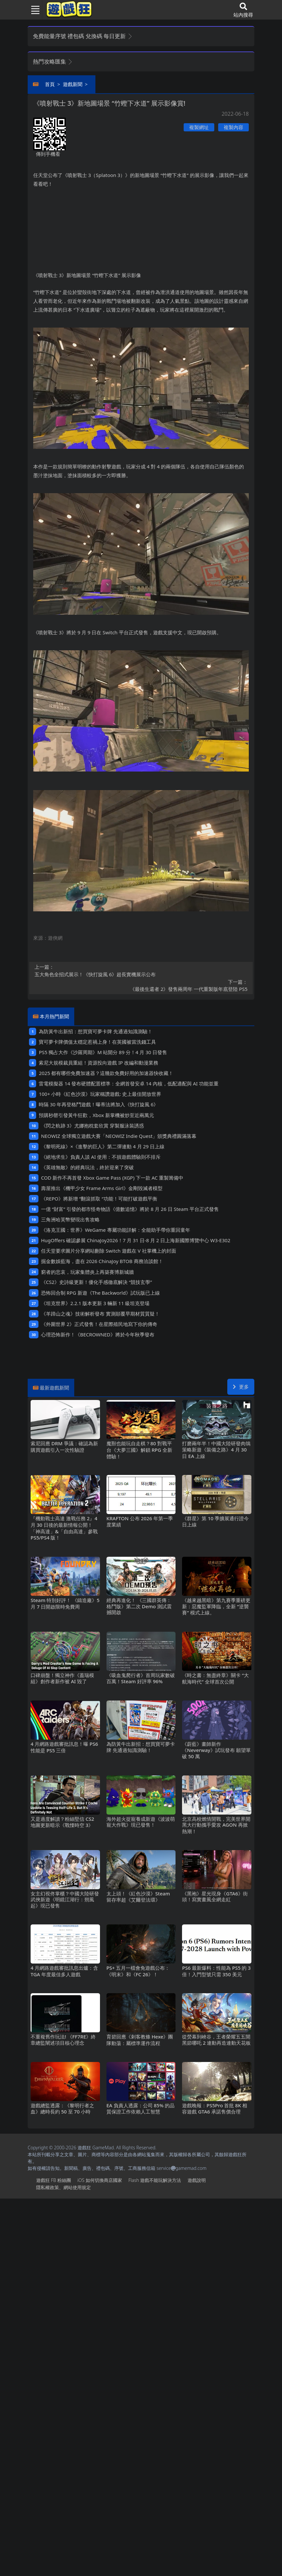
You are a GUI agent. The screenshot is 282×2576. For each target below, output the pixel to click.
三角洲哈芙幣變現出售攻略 (70, 1219)
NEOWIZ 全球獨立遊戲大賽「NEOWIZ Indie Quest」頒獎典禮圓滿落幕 (119, 1136)
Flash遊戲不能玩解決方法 (154, 2180)
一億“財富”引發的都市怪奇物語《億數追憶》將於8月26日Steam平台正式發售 (130, 1209)
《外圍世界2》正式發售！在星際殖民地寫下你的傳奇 (99, 1324)
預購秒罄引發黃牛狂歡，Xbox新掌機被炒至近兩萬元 (96, 1115)
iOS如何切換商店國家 (99, 2180)
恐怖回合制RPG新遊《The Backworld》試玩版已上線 (100, 1292)
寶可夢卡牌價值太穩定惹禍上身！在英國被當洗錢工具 (97, 1041)
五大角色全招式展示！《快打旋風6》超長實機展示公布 (141, 970)
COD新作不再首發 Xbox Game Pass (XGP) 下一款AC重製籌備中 (112, 1177)
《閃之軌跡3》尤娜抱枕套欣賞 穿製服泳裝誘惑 (92, 1125)
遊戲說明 (197, 2180)
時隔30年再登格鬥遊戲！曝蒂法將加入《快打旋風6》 (98, 1104)
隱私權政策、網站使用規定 (63, 2187)
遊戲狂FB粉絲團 (53, 2180)
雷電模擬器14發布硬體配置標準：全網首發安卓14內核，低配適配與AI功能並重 (128, 1083)
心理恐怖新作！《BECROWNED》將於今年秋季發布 (97, 1334)
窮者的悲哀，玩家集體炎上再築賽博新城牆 (87, 1272)
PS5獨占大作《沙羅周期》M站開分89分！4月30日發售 (103, 1052)
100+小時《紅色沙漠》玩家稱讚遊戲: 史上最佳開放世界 (100, 1094)
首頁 (50, 84)
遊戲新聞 (72, 84)
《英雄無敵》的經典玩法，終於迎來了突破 (87, 1167)
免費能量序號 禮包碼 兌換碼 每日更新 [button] (83, 36)
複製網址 (199, 127)
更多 (241, 1386)
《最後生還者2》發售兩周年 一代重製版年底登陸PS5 (141, 985)
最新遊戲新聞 (54, 1387)
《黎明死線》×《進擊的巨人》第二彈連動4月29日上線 (102, 1146)
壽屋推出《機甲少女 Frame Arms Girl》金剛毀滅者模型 (101, 1188)
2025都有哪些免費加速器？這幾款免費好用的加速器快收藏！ (106, 1073)
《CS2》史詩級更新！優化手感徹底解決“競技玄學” (96, 1282)
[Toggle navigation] (32, 10)
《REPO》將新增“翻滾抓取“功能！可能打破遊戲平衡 (99, 1198)
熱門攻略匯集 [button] (53, 61)
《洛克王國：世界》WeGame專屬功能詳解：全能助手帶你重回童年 (115, 1230)
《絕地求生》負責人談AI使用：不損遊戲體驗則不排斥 (101, 1157)
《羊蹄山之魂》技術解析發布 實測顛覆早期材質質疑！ (100, 1313)
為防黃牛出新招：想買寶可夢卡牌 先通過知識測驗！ (95, 1031)
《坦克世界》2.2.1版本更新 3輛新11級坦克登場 (95, 1303)
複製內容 (233, 127)
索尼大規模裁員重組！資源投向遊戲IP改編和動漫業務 (98, 1062)
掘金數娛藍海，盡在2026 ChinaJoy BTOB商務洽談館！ (102, 1261)
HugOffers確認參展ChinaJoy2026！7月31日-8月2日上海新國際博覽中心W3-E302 (135, 1240)
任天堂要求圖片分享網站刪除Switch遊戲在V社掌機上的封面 (108, 1250)
